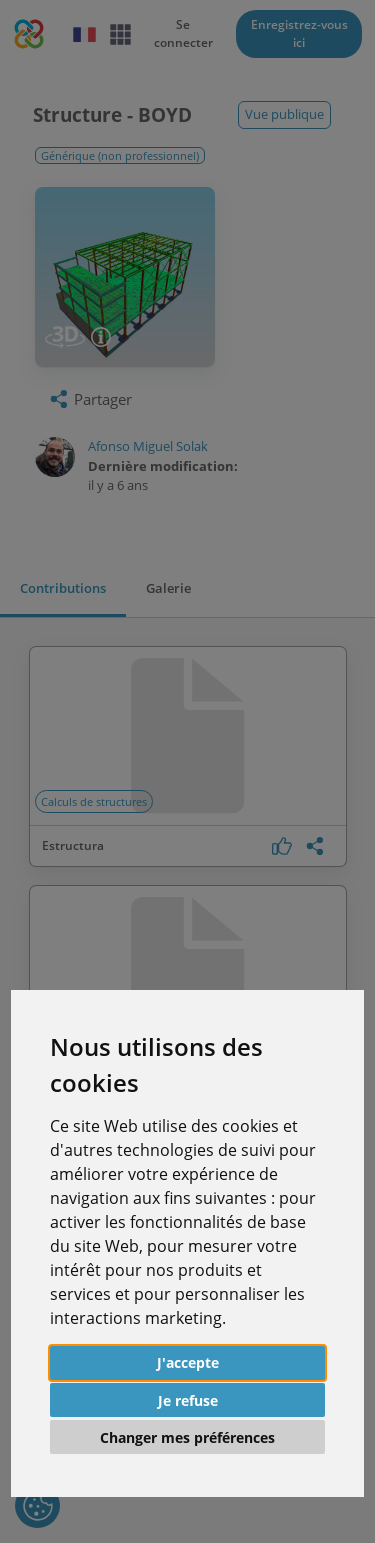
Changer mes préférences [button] (187, 1437)
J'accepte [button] (188, 1362)
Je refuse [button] (188, 1400)
